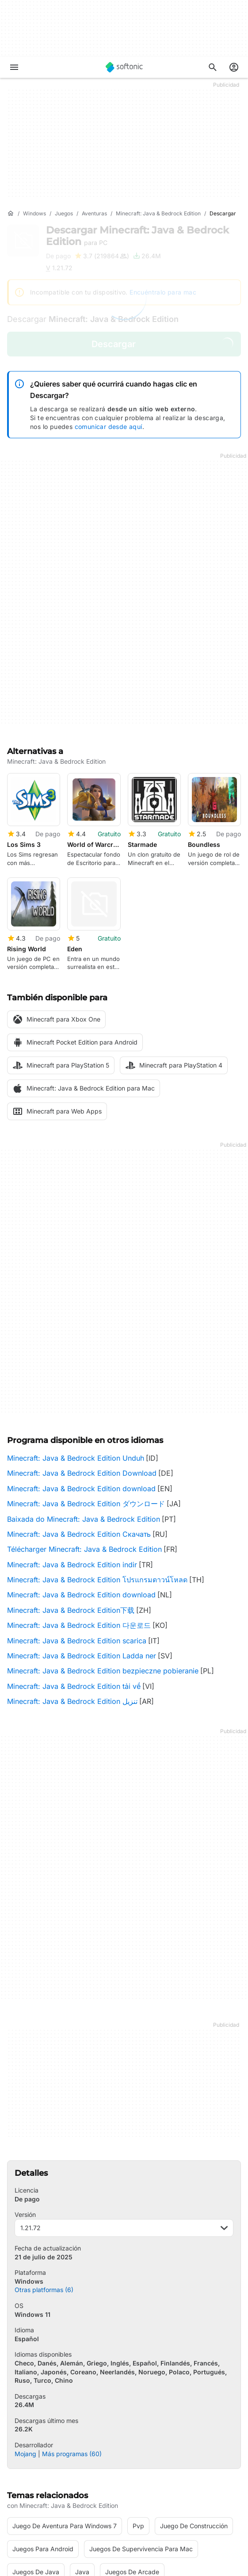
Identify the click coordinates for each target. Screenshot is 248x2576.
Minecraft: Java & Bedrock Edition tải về (74, 1577)
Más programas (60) (72, 2344)
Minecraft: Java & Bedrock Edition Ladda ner (81, 1547)
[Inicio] (10, 214)
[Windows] (34, 214)
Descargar (137, 236)
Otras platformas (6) (44, 2181)
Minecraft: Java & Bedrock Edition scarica (76, 1531)
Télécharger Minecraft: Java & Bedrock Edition (84, 1440)
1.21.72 (124, 2119)
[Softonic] (124, 67)
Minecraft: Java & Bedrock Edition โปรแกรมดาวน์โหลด (97, 1470)
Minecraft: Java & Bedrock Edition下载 (70, 1501)
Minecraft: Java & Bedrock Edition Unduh (75, 1349)
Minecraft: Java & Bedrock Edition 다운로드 (79, 1516)
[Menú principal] (14, 67)
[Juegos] (64, 214)
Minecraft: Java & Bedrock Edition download (81, 1379)
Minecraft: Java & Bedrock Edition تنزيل (72, 1592)
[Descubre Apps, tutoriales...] (212, 67)
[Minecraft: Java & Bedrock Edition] (158, 214)
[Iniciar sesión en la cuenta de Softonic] (233, 67)
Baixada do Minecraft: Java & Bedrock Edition (83, 1410)
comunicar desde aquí (108, 426)
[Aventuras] (94, 214)
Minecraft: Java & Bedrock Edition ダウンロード (86, 1394)
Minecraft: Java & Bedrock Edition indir (72, 1455)
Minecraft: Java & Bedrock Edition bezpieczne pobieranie (102, 1562)
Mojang (25, 2344)
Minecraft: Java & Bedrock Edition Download (81, 1364)
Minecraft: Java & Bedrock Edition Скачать (79, 1425)
